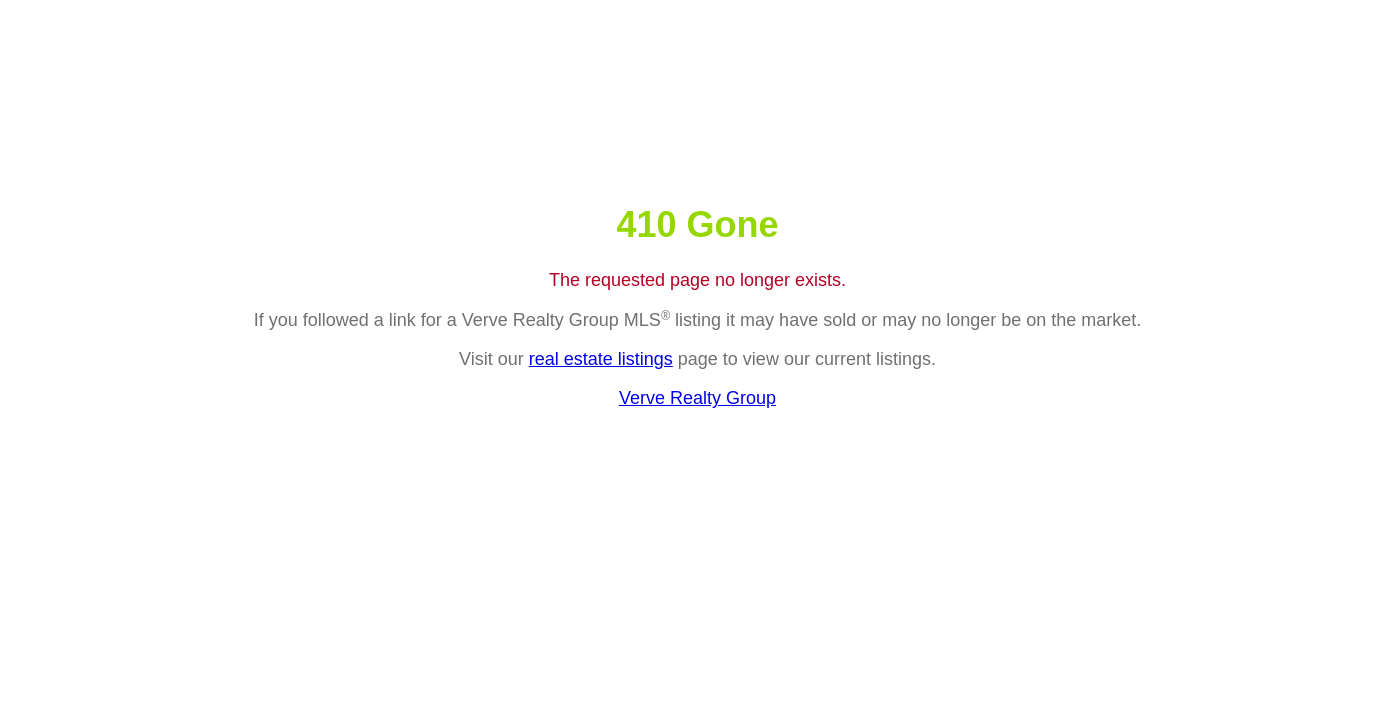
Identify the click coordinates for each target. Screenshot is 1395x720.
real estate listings (601, 359)
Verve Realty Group (697, 398)
